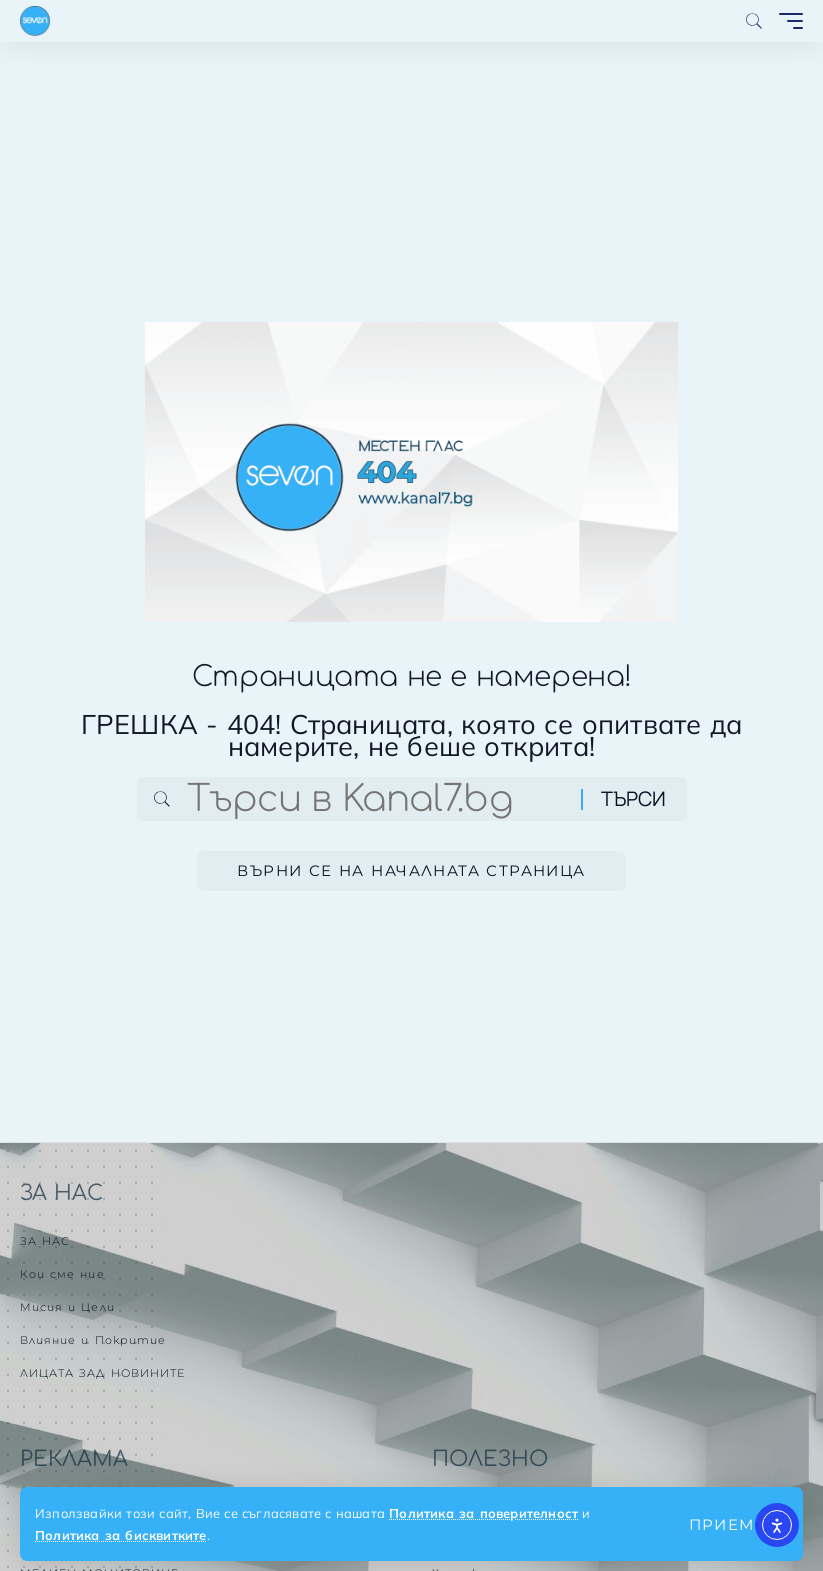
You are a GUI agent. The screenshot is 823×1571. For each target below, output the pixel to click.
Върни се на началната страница (411, 870)
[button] (728, 1524)
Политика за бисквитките (121, 1535)
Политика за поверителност (483, 1513)
